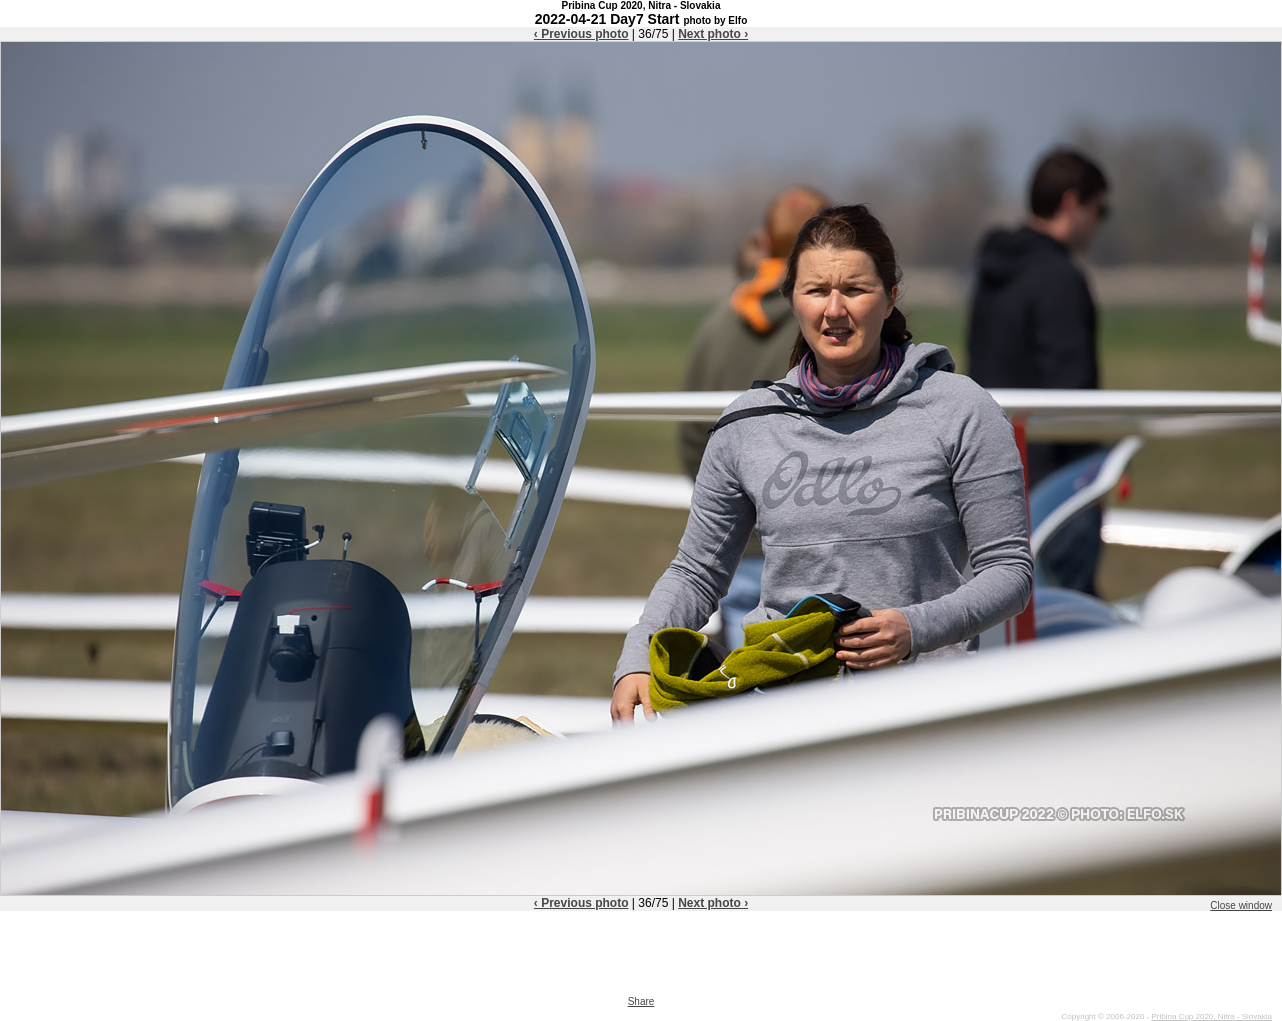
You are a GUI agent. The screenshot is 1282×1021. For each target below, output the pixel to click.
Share (641, 1001)
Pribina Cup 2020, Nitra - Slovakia (1211, 1016)
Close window (1241, 905)
